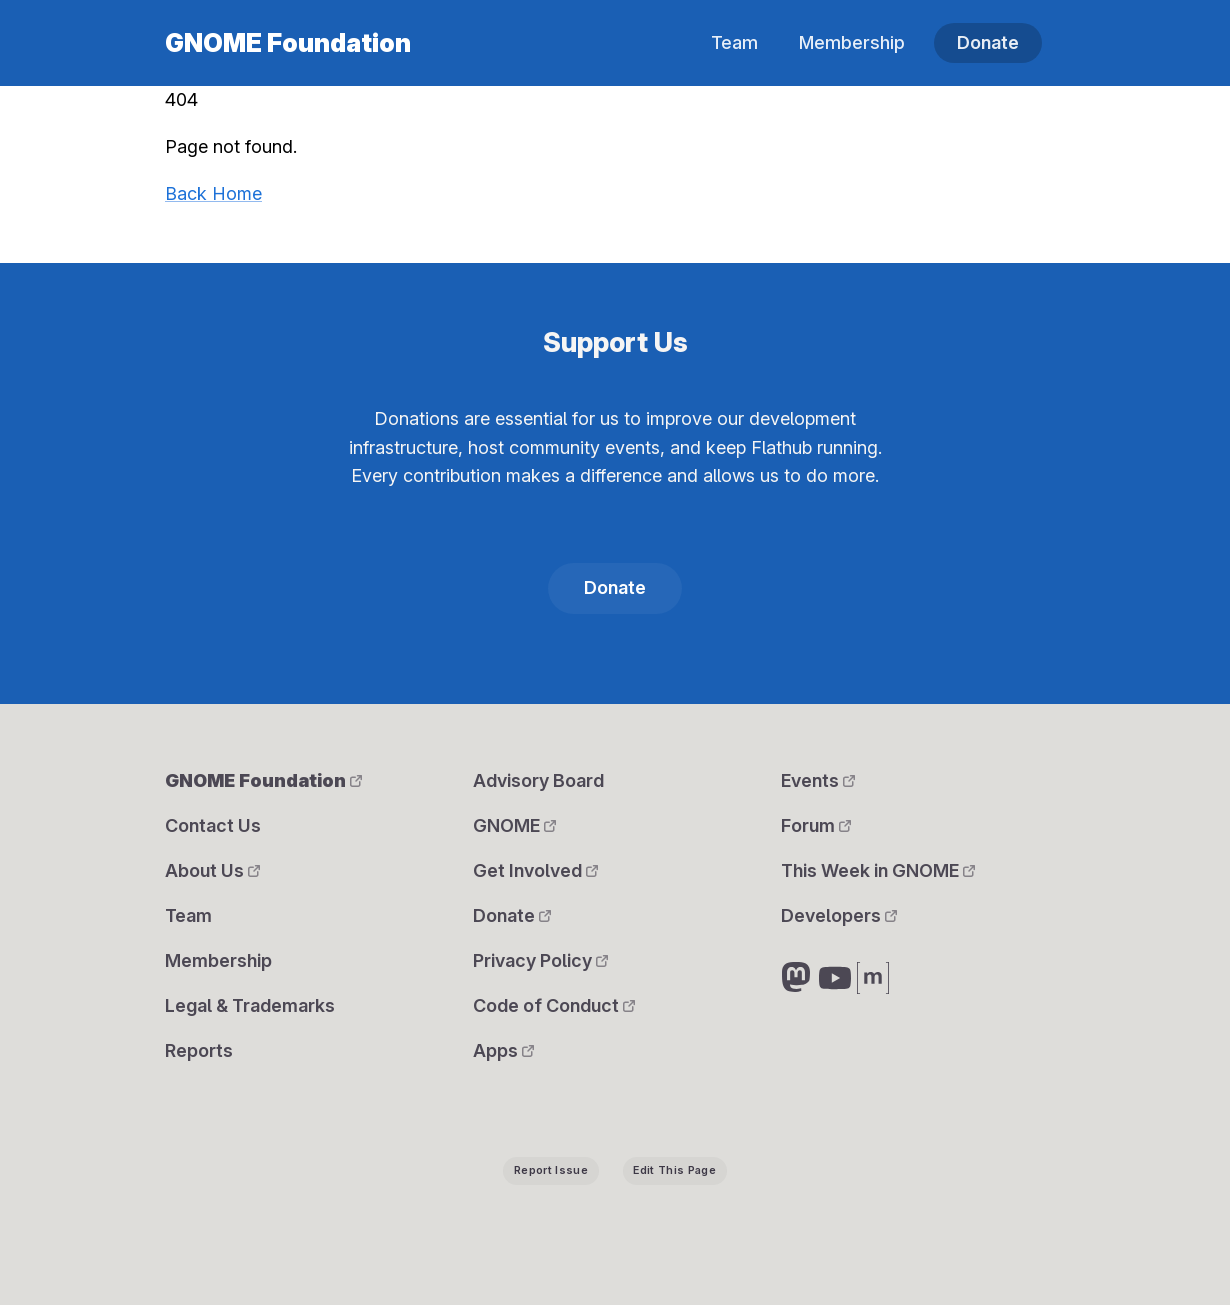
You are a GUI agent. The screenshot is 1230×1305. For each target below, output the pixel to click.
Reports (199, 1050)
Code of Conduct (554, 1005)
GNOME (514, 825)
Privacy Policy (540, 960)
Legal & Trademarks (250, 1005)
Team (734, 42)
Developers (839, 915)
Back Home (213, 193)
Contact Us (213, 825)
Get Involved (535, 870)
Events (818, 780)
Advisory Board (538, 780)
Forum (816, 825)
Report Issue (551, 1170)
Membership (852, 42)
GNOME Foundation (288, 43)
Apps (503, 1050)
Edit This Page (674, 1170)
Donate (988, 42)
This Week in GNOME (878, 870)
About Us (212, 870)
